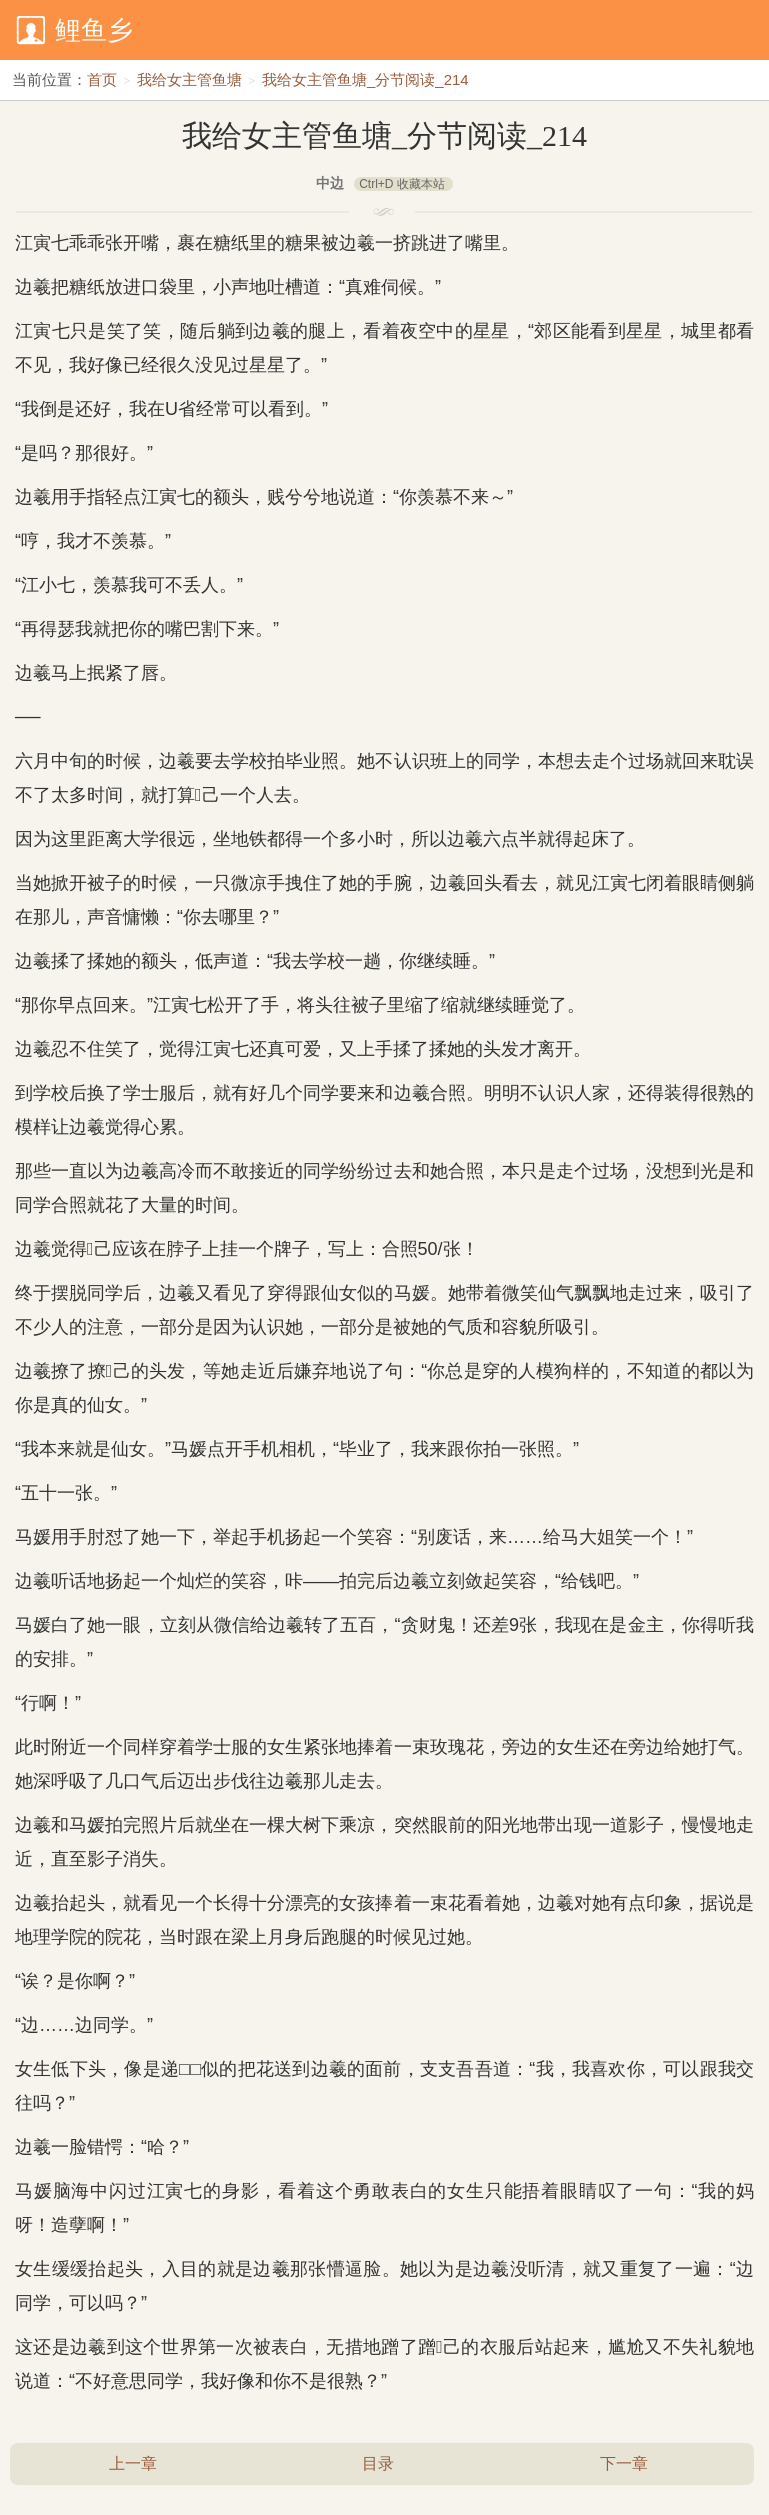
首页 (102, 79)
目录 (378, 2463)
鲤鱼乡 (94, 30)
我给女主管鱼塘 (189, 79)
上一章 (133, 2463)
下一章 (624, 2463)
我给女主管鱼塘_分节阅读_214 (365, 79)
